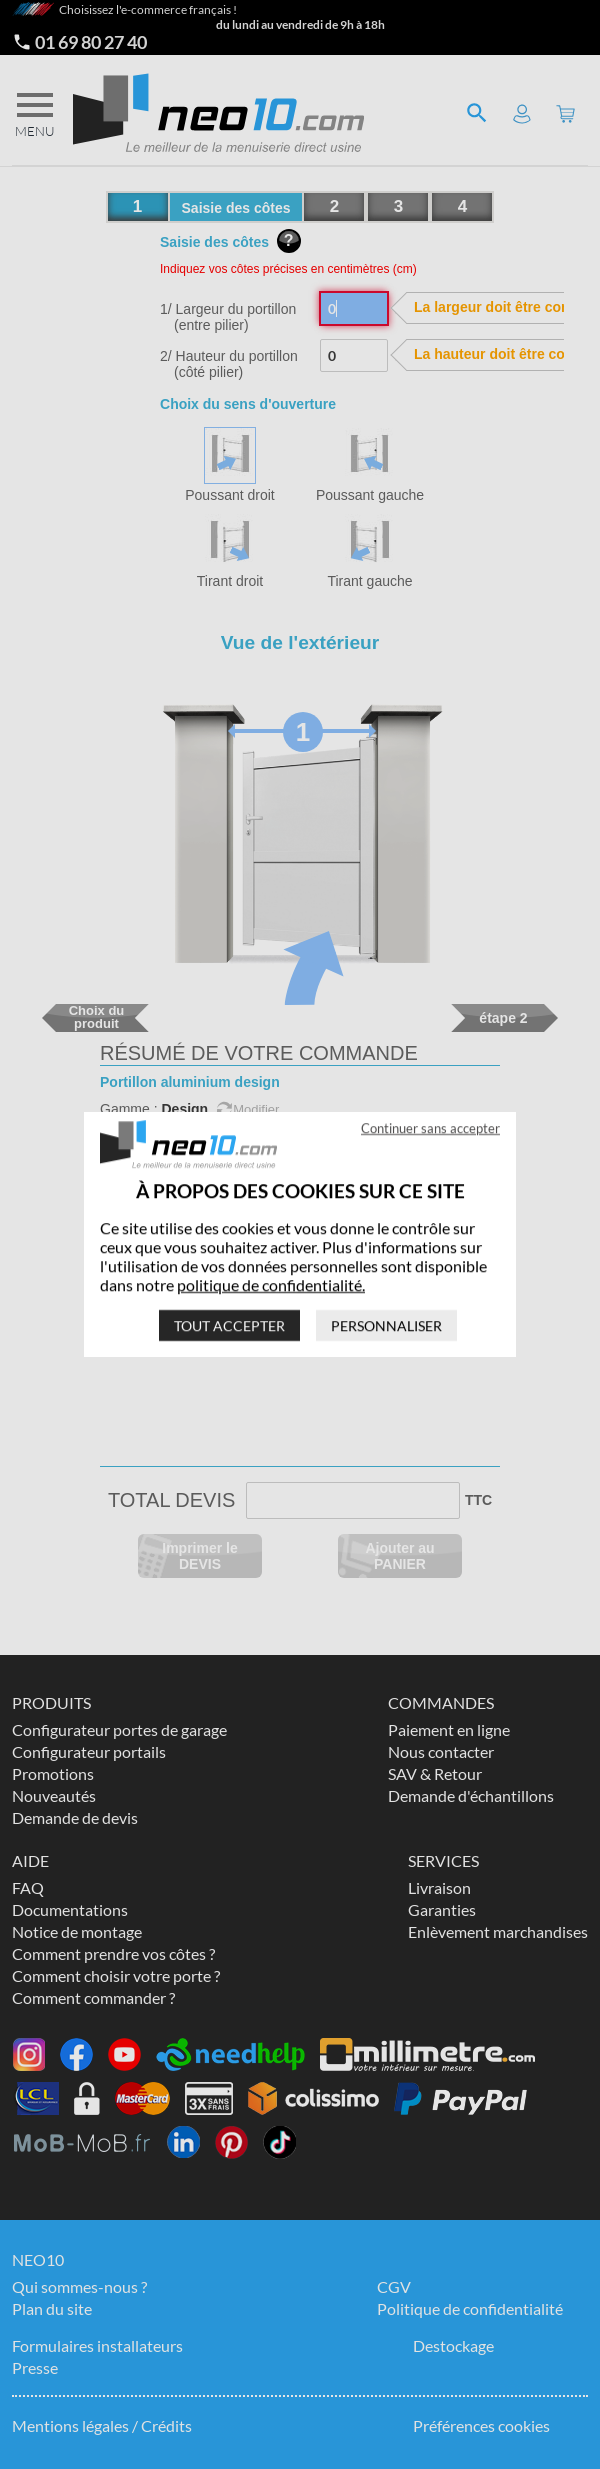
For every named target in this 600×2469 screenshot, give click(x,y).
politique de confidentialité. (271, 1284)
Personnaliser (386, 1325)
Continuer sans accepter (430, 1128)
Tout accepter (229, 1325)
